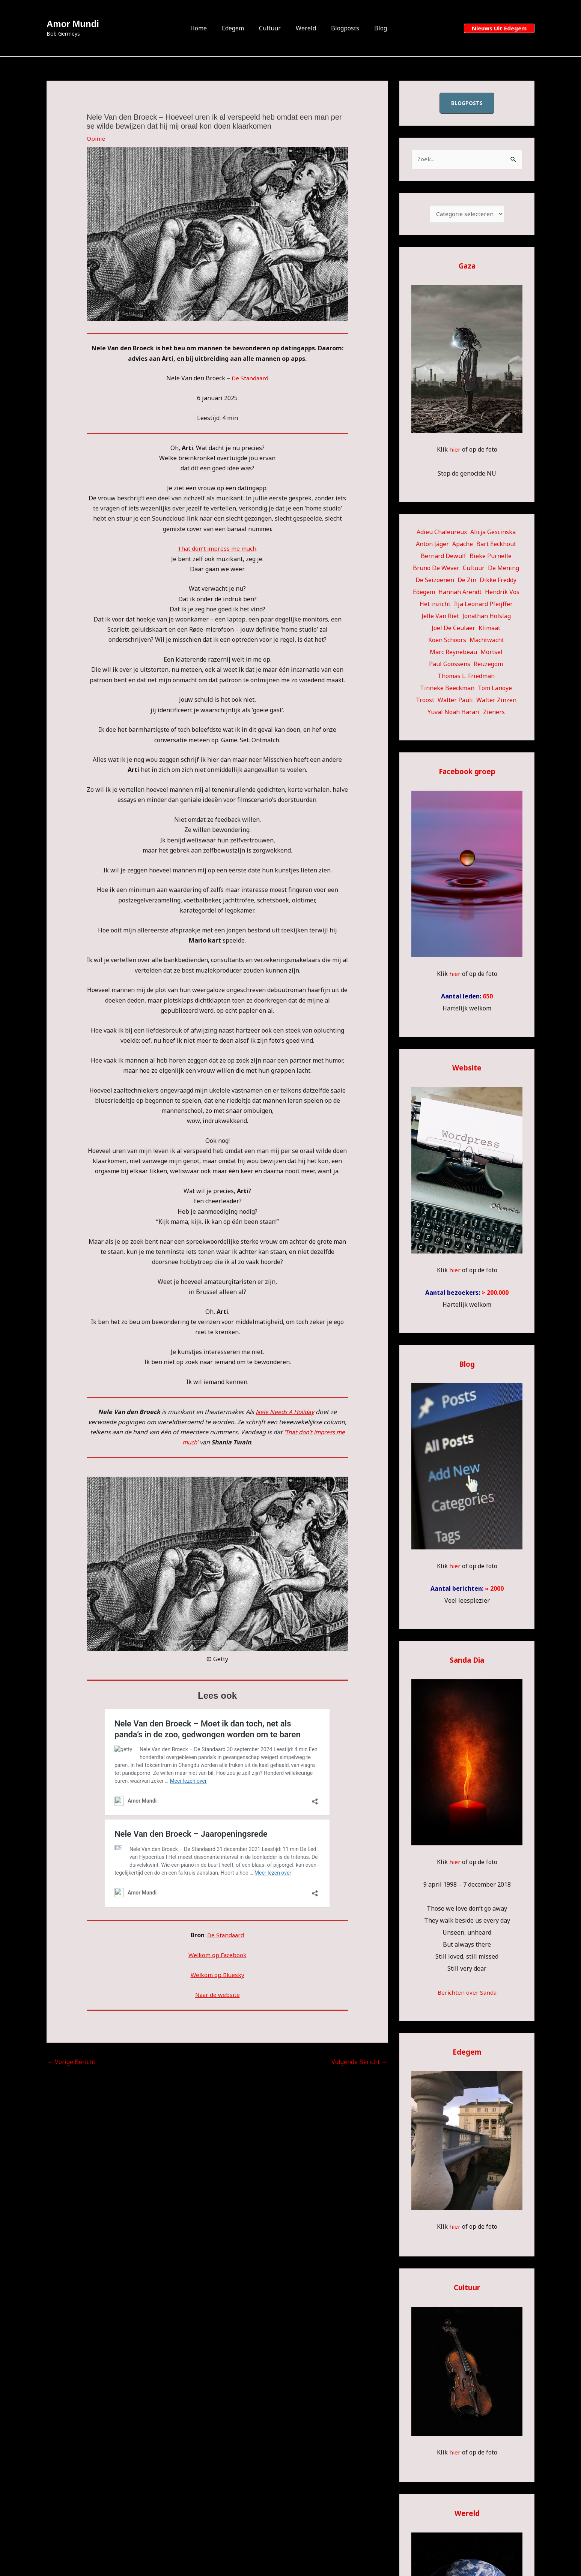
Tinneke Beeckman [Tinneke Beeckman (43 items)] (447, 690)
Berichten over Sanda (467, 1994)
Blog (373, 28)
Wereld (304, 28)
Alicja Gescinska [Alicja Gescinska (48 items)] (493, 534)
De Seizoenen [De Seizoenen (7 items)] (434, 582)
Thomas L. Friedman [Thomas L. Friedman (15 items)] (466, 678)
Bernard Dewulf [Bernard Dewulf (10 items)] (443, 558)
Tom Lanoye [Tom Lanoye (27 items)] (495, 690)
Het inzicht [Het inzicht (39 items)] (435, 606)
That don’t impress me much (217, 548)
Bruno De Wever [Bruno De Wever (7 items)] (436, 570)
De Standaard (250, 378)
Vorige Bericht (71, 2062)
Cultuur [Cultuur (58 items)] (474, 570)
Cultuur (271, 28)
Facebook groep (467, 773)
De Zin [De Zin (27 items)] (467, 582)
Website (467, 1069)
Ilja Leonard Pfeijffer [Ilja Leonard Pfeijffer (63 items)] (483, 606)
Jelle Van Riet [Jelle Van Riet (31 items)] (440, 618)
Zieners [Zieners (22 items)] (494, 714)
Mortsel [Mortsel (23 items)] (491, 654)
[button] (499, 28)
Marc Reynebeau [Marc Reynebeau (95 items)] (453, 654)
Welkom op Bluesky (217, 1975)
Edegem (237, 28)
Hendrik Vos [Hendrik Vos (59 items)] (502, 594)
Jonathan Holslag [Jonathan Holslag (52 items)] (486, 618)
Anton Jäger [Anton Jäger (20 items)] (432, 546)
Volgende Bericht (359, 2062)
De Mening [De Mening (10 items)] (503, 570)
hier (455, 451)
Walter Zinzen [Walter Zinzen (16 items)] (496, 702)
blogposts (467, 103)
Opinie (96, 138)
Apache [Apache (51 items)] (462, 546)
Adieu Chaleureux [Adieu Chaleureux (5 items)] (442, 534)
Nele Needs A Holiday (285, 1412)
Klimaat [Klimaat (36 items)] (489, 630)
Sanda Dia (467, 1661)
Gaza (467, 267)
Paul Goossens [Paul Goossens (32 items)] (449, 666)
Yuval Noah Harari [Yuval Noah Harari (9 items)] (453, 714)
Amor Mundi (73, 24)
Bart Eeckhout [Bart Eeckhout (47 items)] (496, 546)
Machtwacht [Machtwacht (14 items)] (487, 642)
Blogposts (341, 28)
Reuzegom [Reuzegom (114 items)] (488, 666)
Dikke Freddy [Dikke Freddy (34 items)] (498, 582)
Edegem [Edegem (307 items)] (424, 594)
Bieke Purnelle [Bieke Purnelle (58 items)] (491, 558)
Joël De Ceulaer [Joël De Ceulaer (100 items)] (453, 630)
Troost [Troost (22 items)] (425, 702)
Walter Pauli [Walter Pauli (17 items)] (455, 702)
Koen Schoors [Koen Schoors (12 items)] (447, 642)
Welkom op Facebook (217, 1955)
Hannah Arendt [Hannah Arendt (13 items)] (460, 594)
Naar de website (217, 1995)
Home (206, 28)
